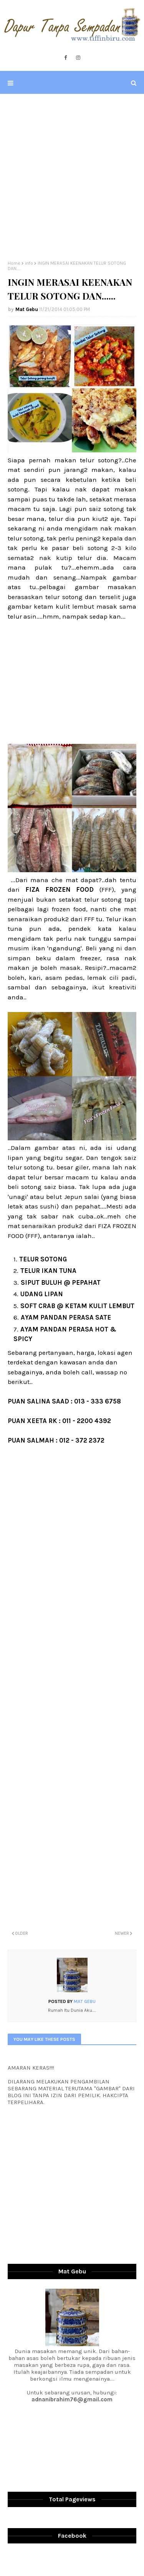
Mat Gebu (26, 309)
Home (14, 263)
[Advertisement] (72, 177)
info (29, 263)
